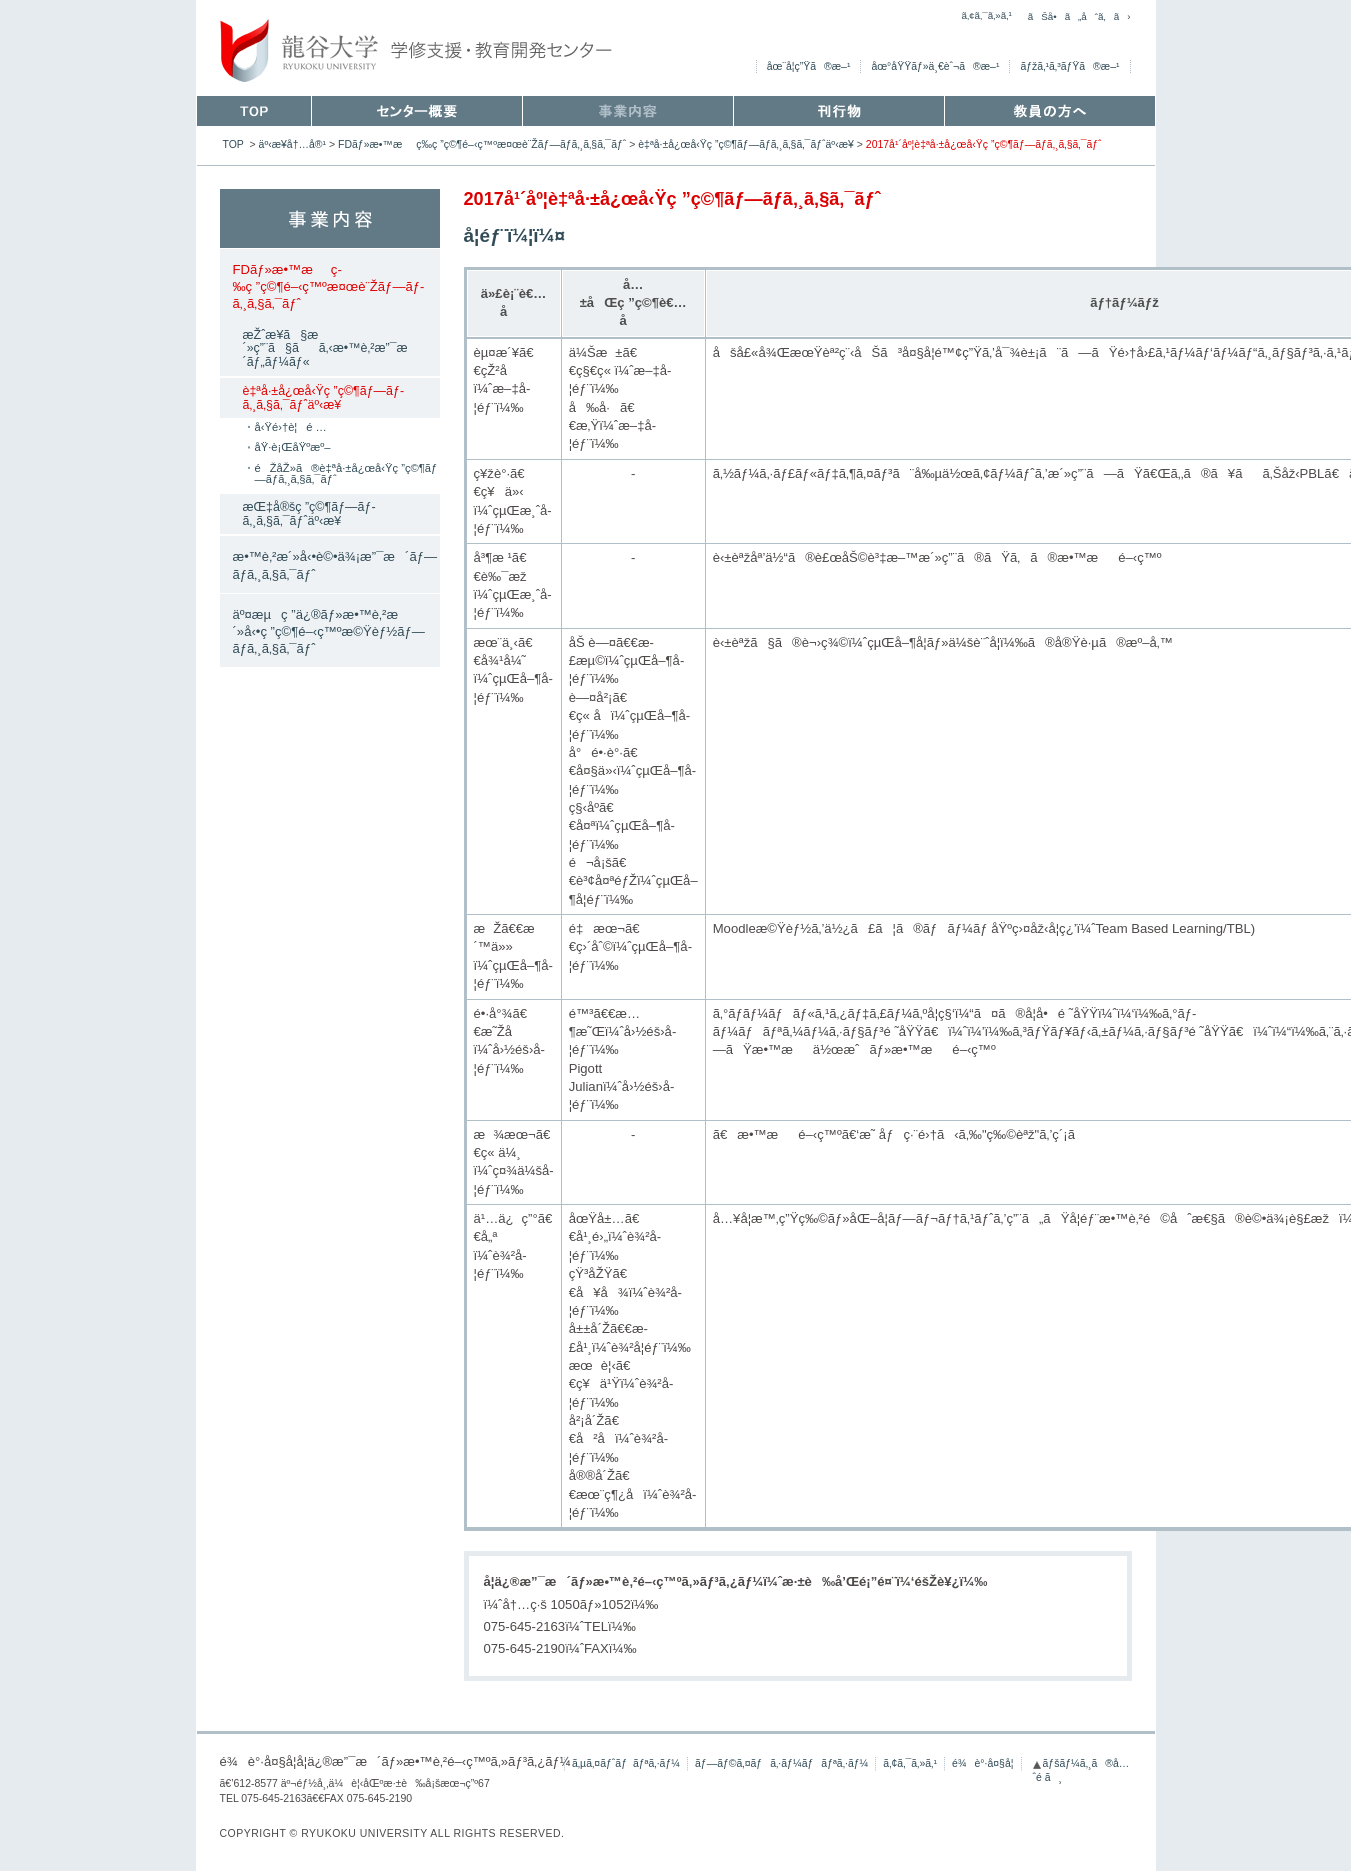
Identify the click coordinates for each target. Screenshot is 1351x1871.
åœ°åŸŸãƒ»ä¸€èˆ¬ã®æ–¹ (935, 66)
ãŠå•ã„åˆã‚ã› (1079, 16)
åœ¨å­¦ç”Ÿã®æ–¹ (809, 66)
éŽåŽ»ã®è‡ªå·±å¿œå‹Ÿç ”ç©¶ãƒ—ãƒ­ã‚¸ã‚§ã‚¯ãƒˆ (346, 473)
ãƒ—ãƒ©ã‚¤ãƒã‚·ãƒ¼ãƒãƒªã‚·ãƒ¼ (781, 1763)
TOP (233, 144)
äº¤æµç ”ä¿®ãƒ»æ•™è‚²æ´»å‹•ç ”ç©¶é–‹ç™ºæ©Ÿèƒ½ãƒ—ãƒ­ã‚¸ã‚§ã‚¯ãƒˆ (329, 631)
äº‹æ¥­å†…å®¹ (293, 144)
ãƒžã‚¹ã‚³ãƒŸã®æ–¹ (1069, 66)
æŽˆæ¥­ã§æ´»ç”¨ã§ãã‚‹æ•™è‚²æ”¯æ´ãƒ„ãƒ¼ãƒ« (330, 348)
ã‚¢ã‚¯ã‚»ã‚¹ (986, 15)
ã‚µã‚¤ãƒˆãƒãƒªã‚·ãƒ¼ (626, 1763)
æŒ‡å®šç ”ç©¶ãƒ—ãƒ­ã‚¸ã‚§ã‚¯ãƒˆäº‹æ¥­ (309, 514)
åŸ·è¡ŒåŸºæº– (293, 447)
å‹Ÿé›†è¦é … (291, 427)
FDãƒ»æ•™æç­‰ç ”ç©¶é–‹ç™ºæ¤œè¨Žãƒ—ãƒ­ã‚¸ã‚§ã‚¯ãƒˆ (482, 144)
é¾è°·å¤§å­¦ (983, 1763)
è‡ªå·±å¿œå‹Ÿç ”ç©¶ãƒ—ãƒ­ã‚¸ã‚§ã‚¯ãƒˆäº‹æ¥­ (746, 144)
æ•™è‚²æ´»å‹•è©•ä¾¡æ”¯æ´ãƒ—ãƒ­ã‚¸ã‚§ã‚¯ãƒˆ (335, 565)
